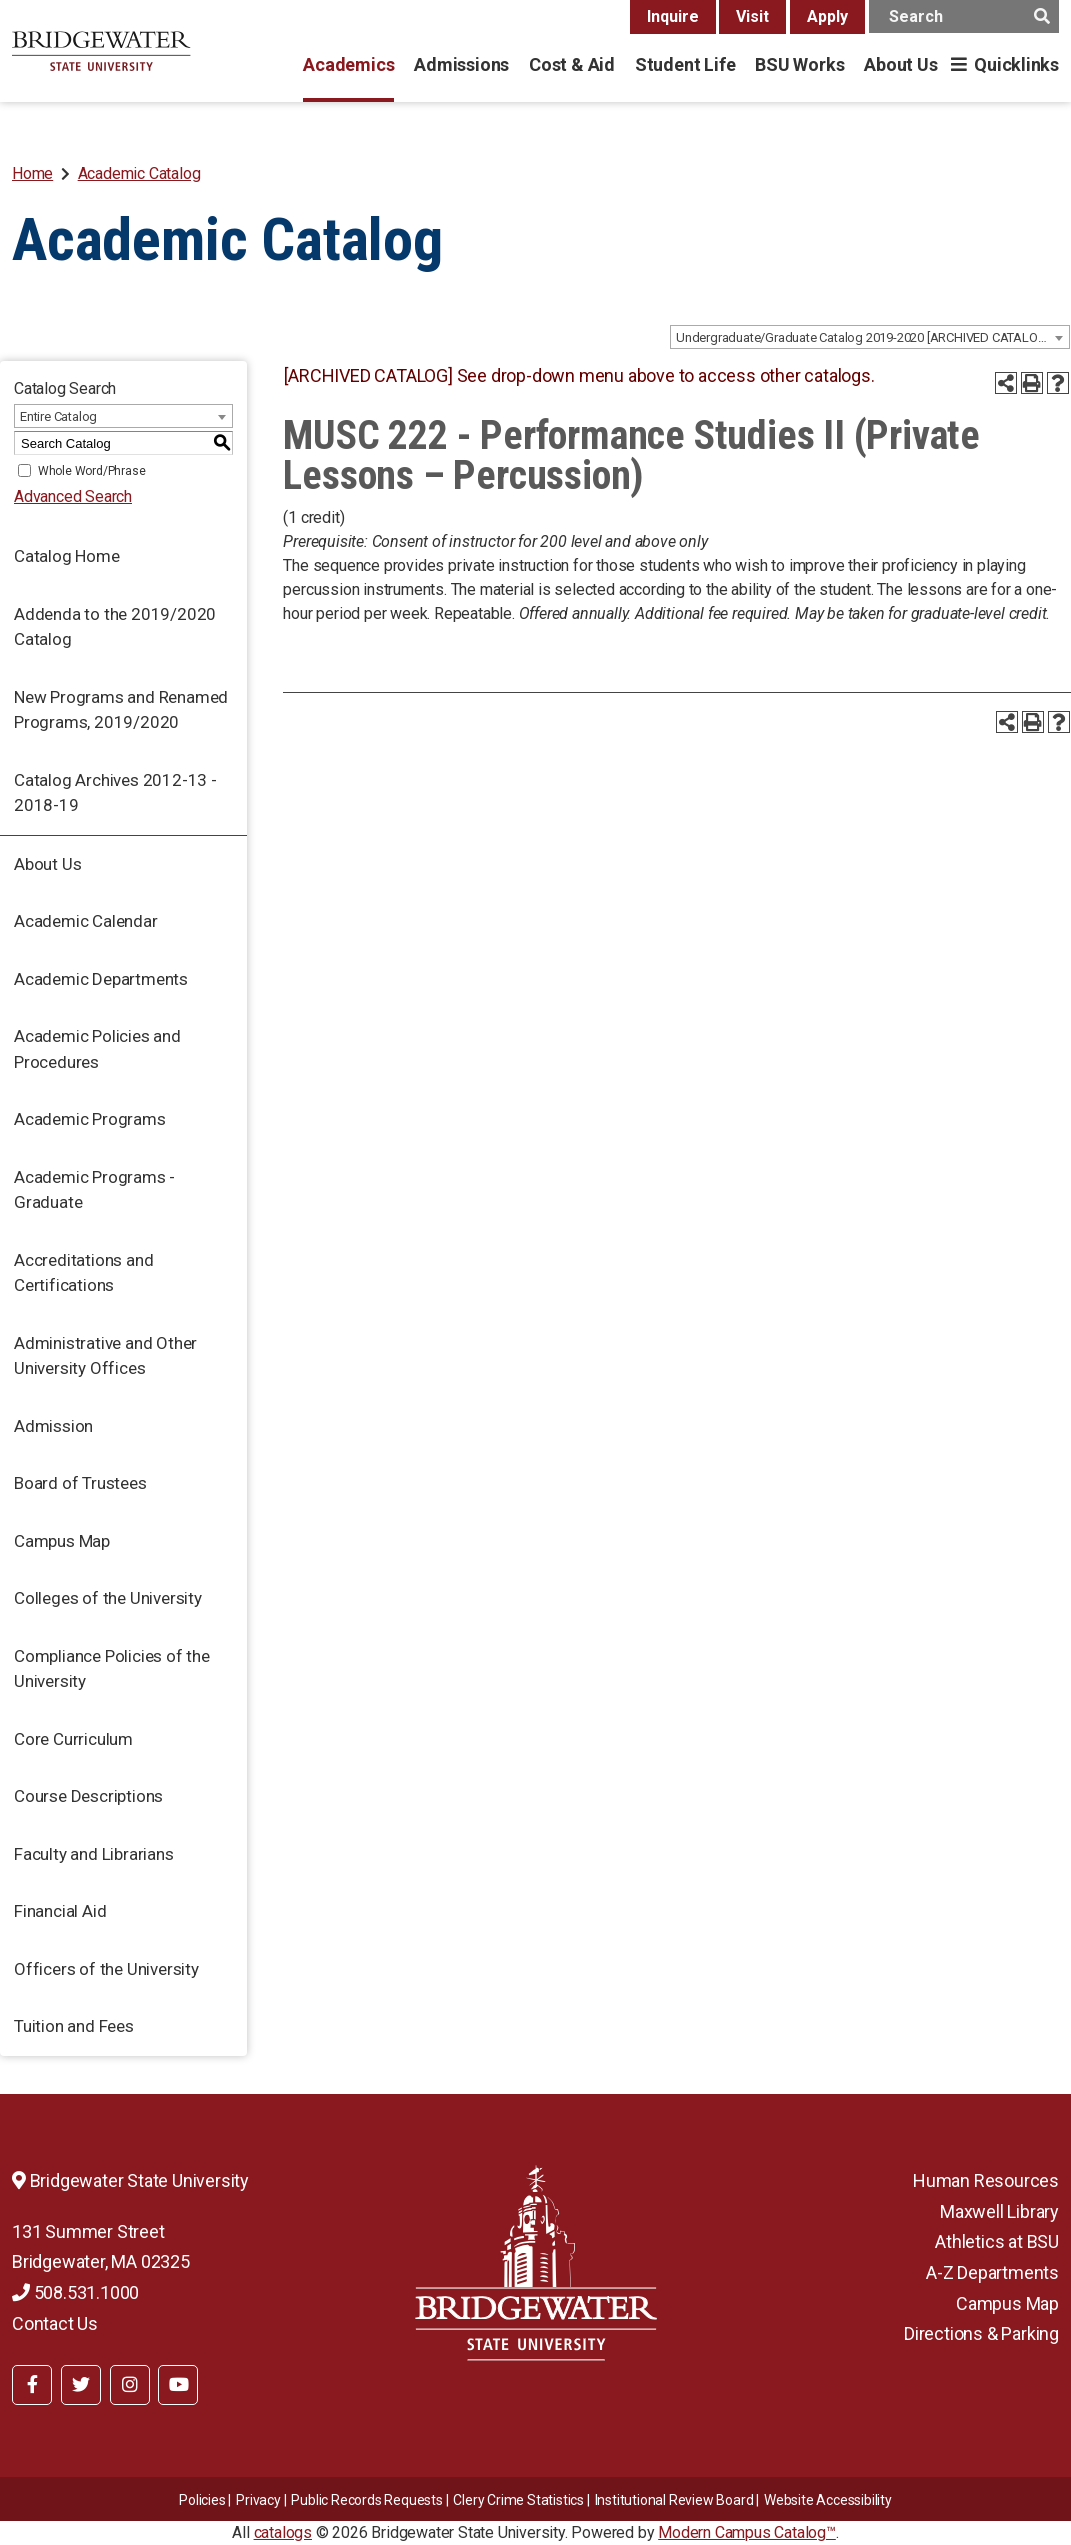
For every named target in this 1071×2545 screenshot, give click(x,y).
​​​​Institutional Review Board (674, 2500)
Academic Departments (101, 979)
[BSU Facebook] (32, 2385)
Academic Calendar (86, 921)
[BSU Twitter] (81, 2385)
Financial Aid (60, 1911)
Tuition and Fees (74, 2026)
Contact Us (55, 2323)
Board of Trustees (80, 1483)
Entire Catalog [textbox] (58, 416)
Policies (202, 2500)
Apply (827, 16)
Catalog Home (67, 556)
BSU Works (799, 64)
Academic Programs (90, 1119)
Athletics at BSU (997, 2241)
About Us (900, 64)
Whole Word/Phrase (92, 471)
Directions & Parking (981, 2333)
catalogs (283, 2532)
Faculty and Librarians (94, 1854)
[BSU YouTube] (178, 2385)
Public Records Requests (366, 2500)
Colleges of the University (108, 1598)
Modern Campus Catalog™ (747, 2532)
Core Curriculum (73, 1739)
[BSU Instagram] (130, 2385)
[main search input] (964, 16)
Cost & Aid (572, 64)
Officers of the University (106, 1969)
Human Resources (986, 2180)
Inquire (673, 16)
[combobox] (870, 337)
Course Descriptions (88, 1796)
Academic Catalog (139, 173)
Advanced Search (73, 496)
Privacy (258, 2500)
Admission (53, 1426)
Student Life (685, 64)
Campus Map (62, 1541)
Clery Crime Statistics (518, 2500)
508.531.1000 (75, 2292)
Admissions (461, 64)
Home (32, 173)
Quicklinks (1016, 64)
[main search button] (1041, 16)
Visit (752, 16)
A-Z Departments (992, 2272)
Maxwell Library (999, 2211)
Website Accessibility (828, 2500)
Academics (348, 64)
